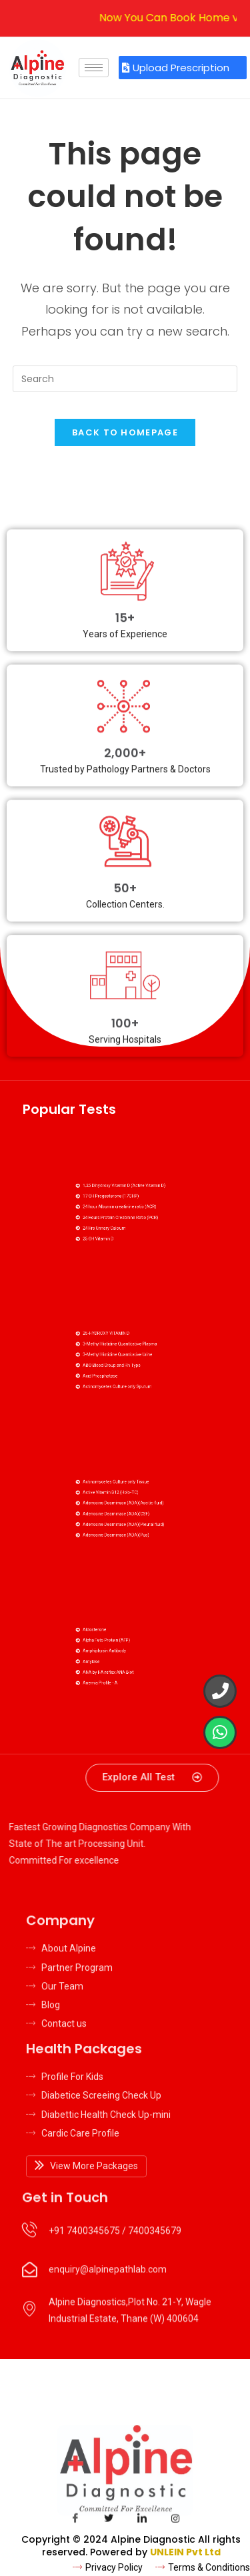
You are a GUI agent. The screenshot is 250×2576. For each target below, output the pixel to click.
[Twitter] (109, 2521)
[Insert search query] (125, 379)
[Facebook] (75, 2521)
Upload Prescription (175, 68)
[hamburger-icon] (94, 67)
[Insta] (175, 2521)
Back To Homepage (125, 432)
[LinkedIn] (142, 2521)
